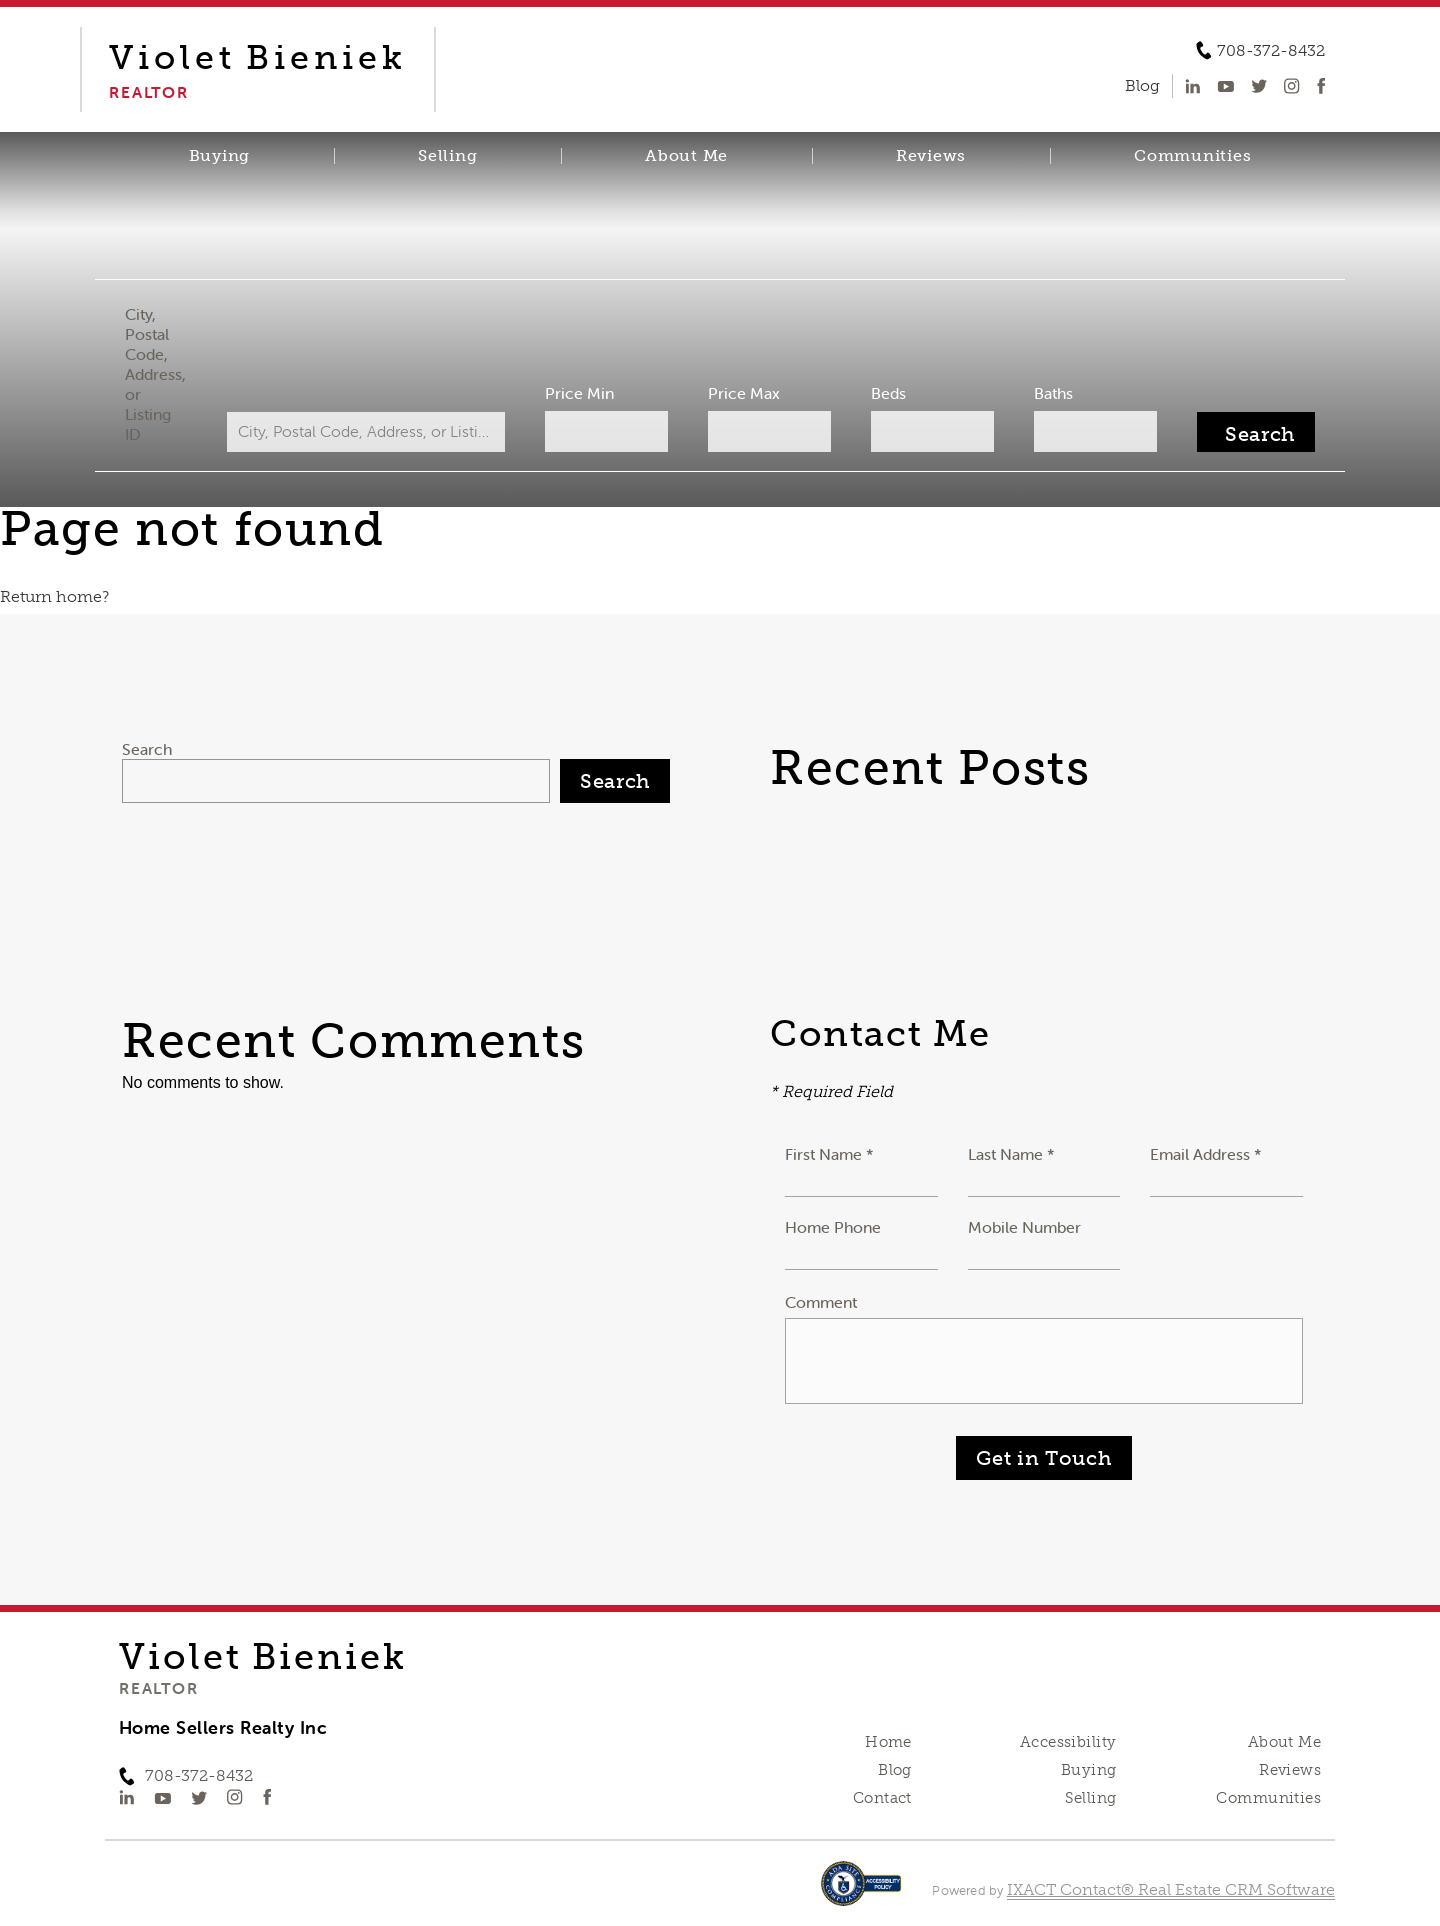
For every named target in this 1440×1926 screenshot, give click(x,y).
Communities (1192, 156)
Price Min (579, 393)
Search (147, 749)
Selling (447, 156)
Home (888, 1742)
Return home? (54, 596)
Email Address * (1206, 1154)
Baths (1053, 393)
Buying (220, 156)
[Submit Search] (1256, 432)
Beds (888, 393)
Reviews (931, 156)
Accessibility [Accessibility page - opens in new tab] (1068, 1742)
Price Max (744, 393)
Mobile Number (1024, 1227)
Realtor (158, 1688)
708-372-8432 (1271, 51)
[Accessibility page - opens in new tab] (861, 1893)
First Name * (829, 1154)
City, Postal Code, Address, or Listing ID (155, 374)
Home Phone (833, 1227)
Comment (821, 1302)
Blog (895, 1770)
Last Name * (1011, 1154)
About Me (686, 156)
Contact (882, 1798)
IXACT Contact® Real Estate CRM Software (1171, 1889)
